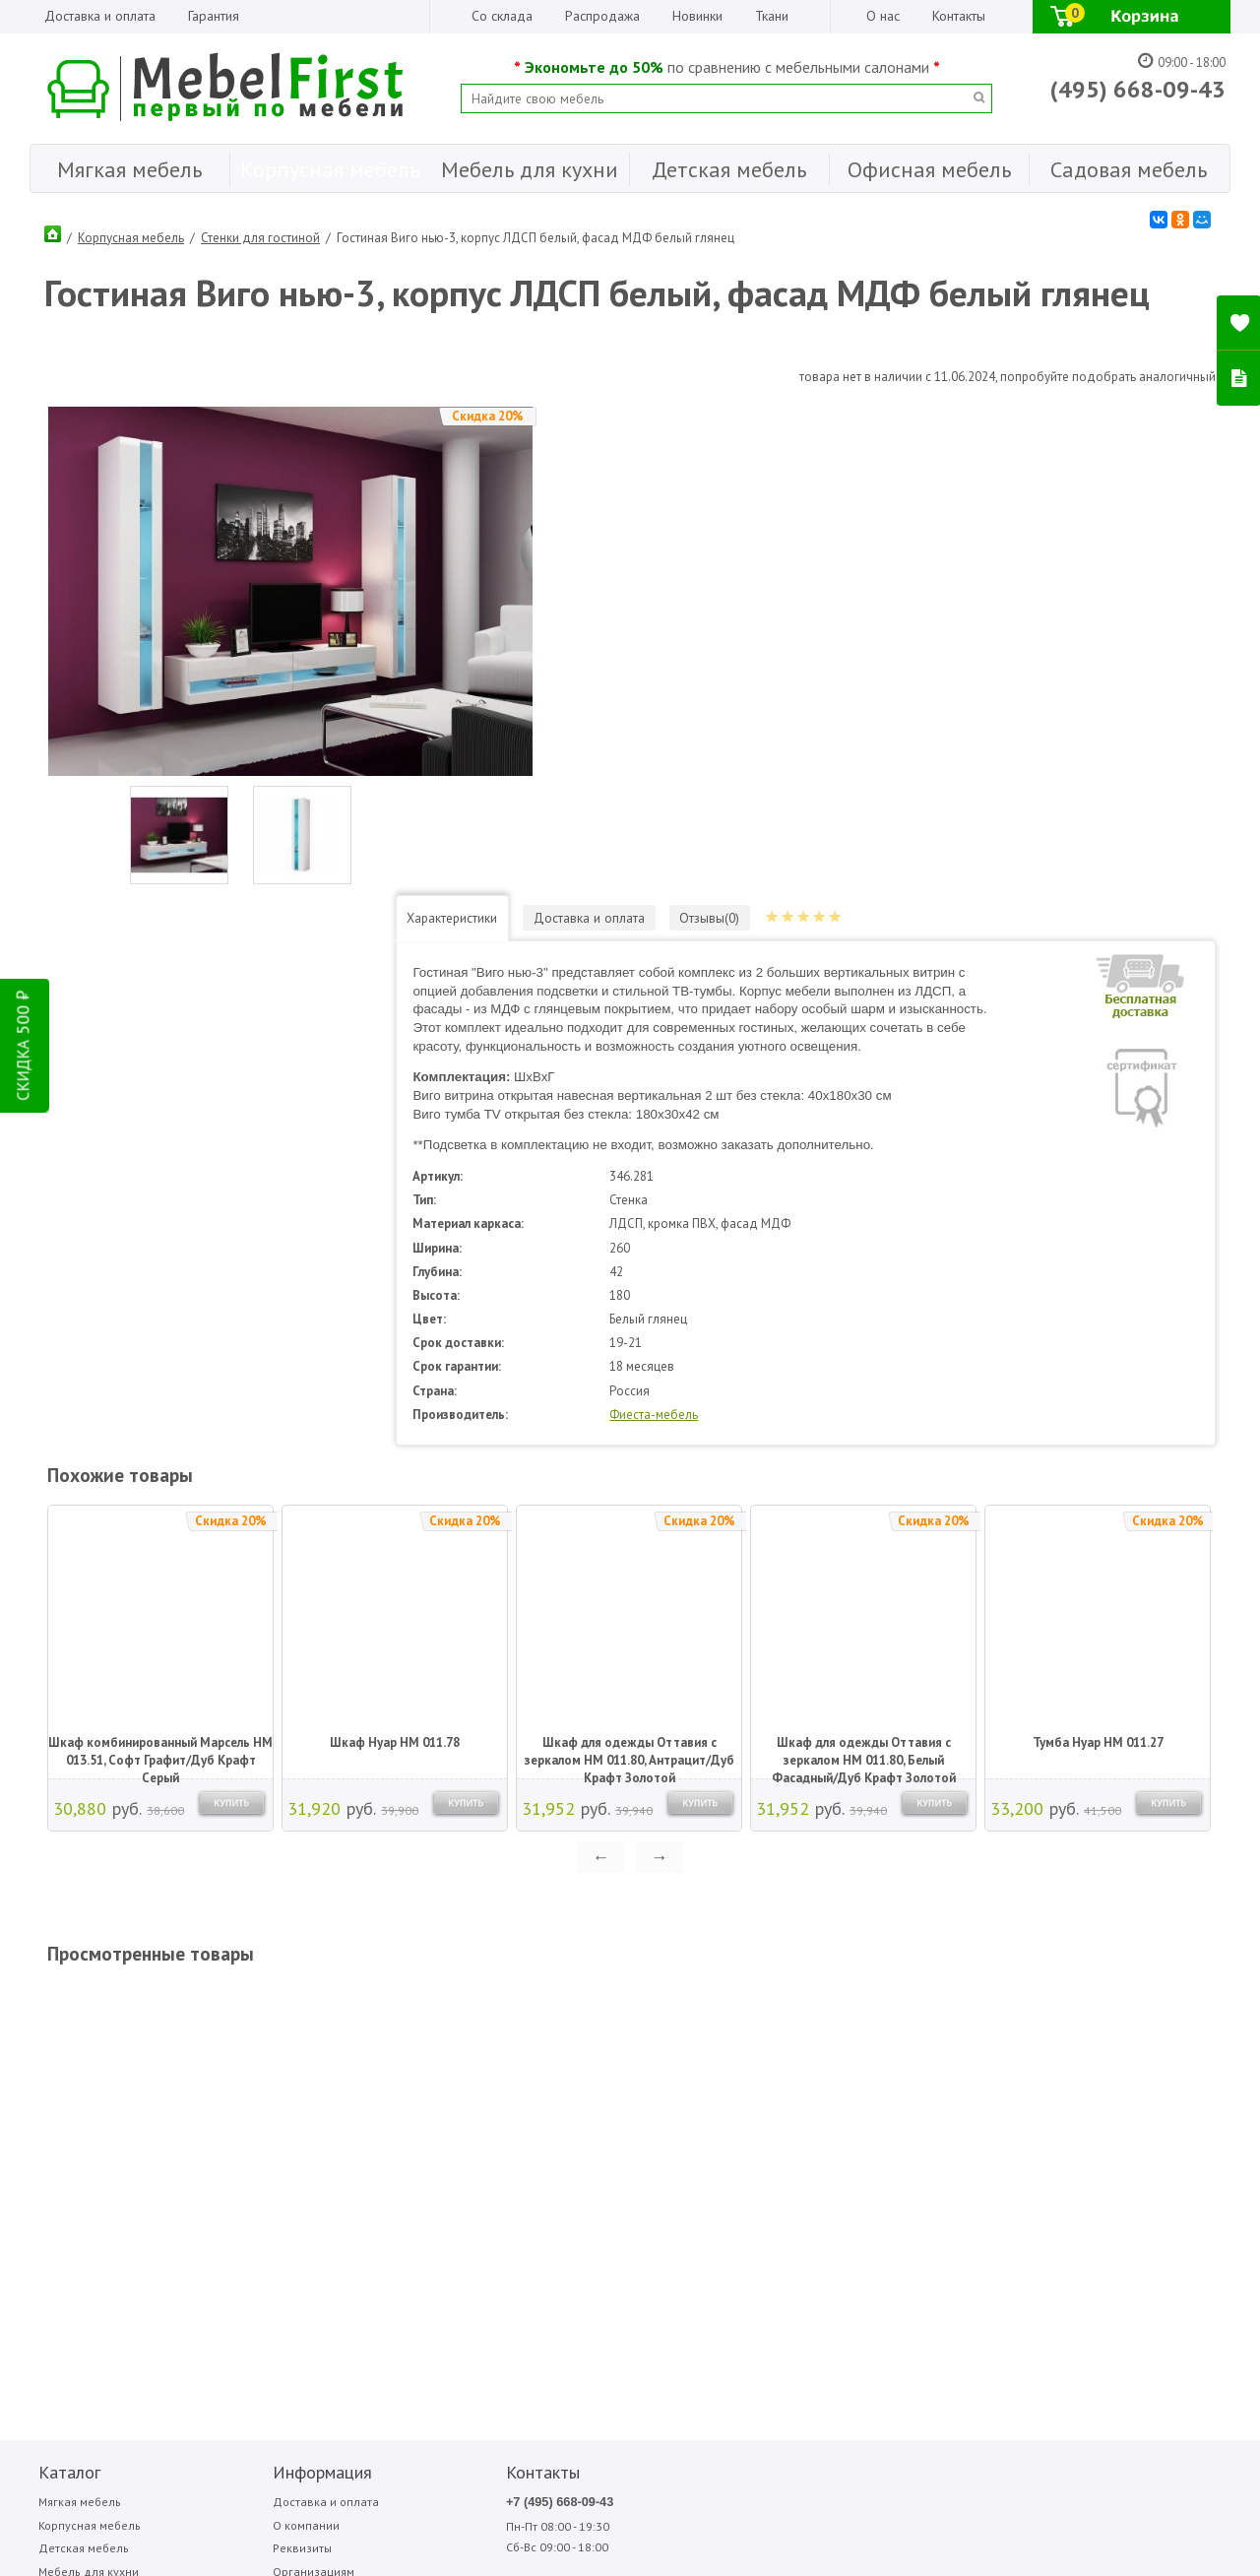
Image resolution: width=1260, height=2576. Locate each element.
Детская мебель (76, 2076)
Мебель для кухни (82, 2101)
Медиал (839, 2047)
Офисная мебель (78, 2125)
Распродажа (602, 16)
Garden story (640, 2047)
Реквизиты (220, 2076)
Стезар (1047, 2047)
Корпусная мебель (131, 231)
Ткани (771, 16)
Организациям (231, 2101)
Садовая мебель (78, 2151)
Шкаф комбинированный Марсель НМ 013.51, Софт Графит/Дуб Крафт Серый (157, 1277)
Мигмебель (951, 2025)
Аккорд (733, 2047)
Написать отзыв (112, 2291)
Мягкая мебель (73, 2027)
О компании (224, 2051)
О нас (883, 16)
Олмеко (943, 2047)
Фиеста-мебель (818, 939)
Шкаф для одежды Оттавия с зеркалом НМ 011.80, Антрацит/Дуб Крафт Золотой (626, 1277)
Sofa (725, 2025)
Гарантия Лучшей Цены (256, 2125)
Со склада (502, 16)
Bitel (621, 2025)
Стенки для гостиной (260, 231)
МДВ (832, 2025)
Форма (1150, 2047)
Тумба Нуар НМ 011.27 (1095, 1266)
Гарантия (213, 16)
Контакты (958, 16)
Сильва (1047, 2025)
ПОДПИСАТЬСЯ (327, 2258)
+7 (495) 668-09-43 (410, 2026)
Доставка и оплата (100, 16)
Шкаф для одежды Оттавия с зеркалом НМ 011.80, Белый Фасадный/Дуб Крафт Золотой (861, 1277)
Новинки (697, 16)
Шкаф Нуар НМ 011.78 (392, 1266)
